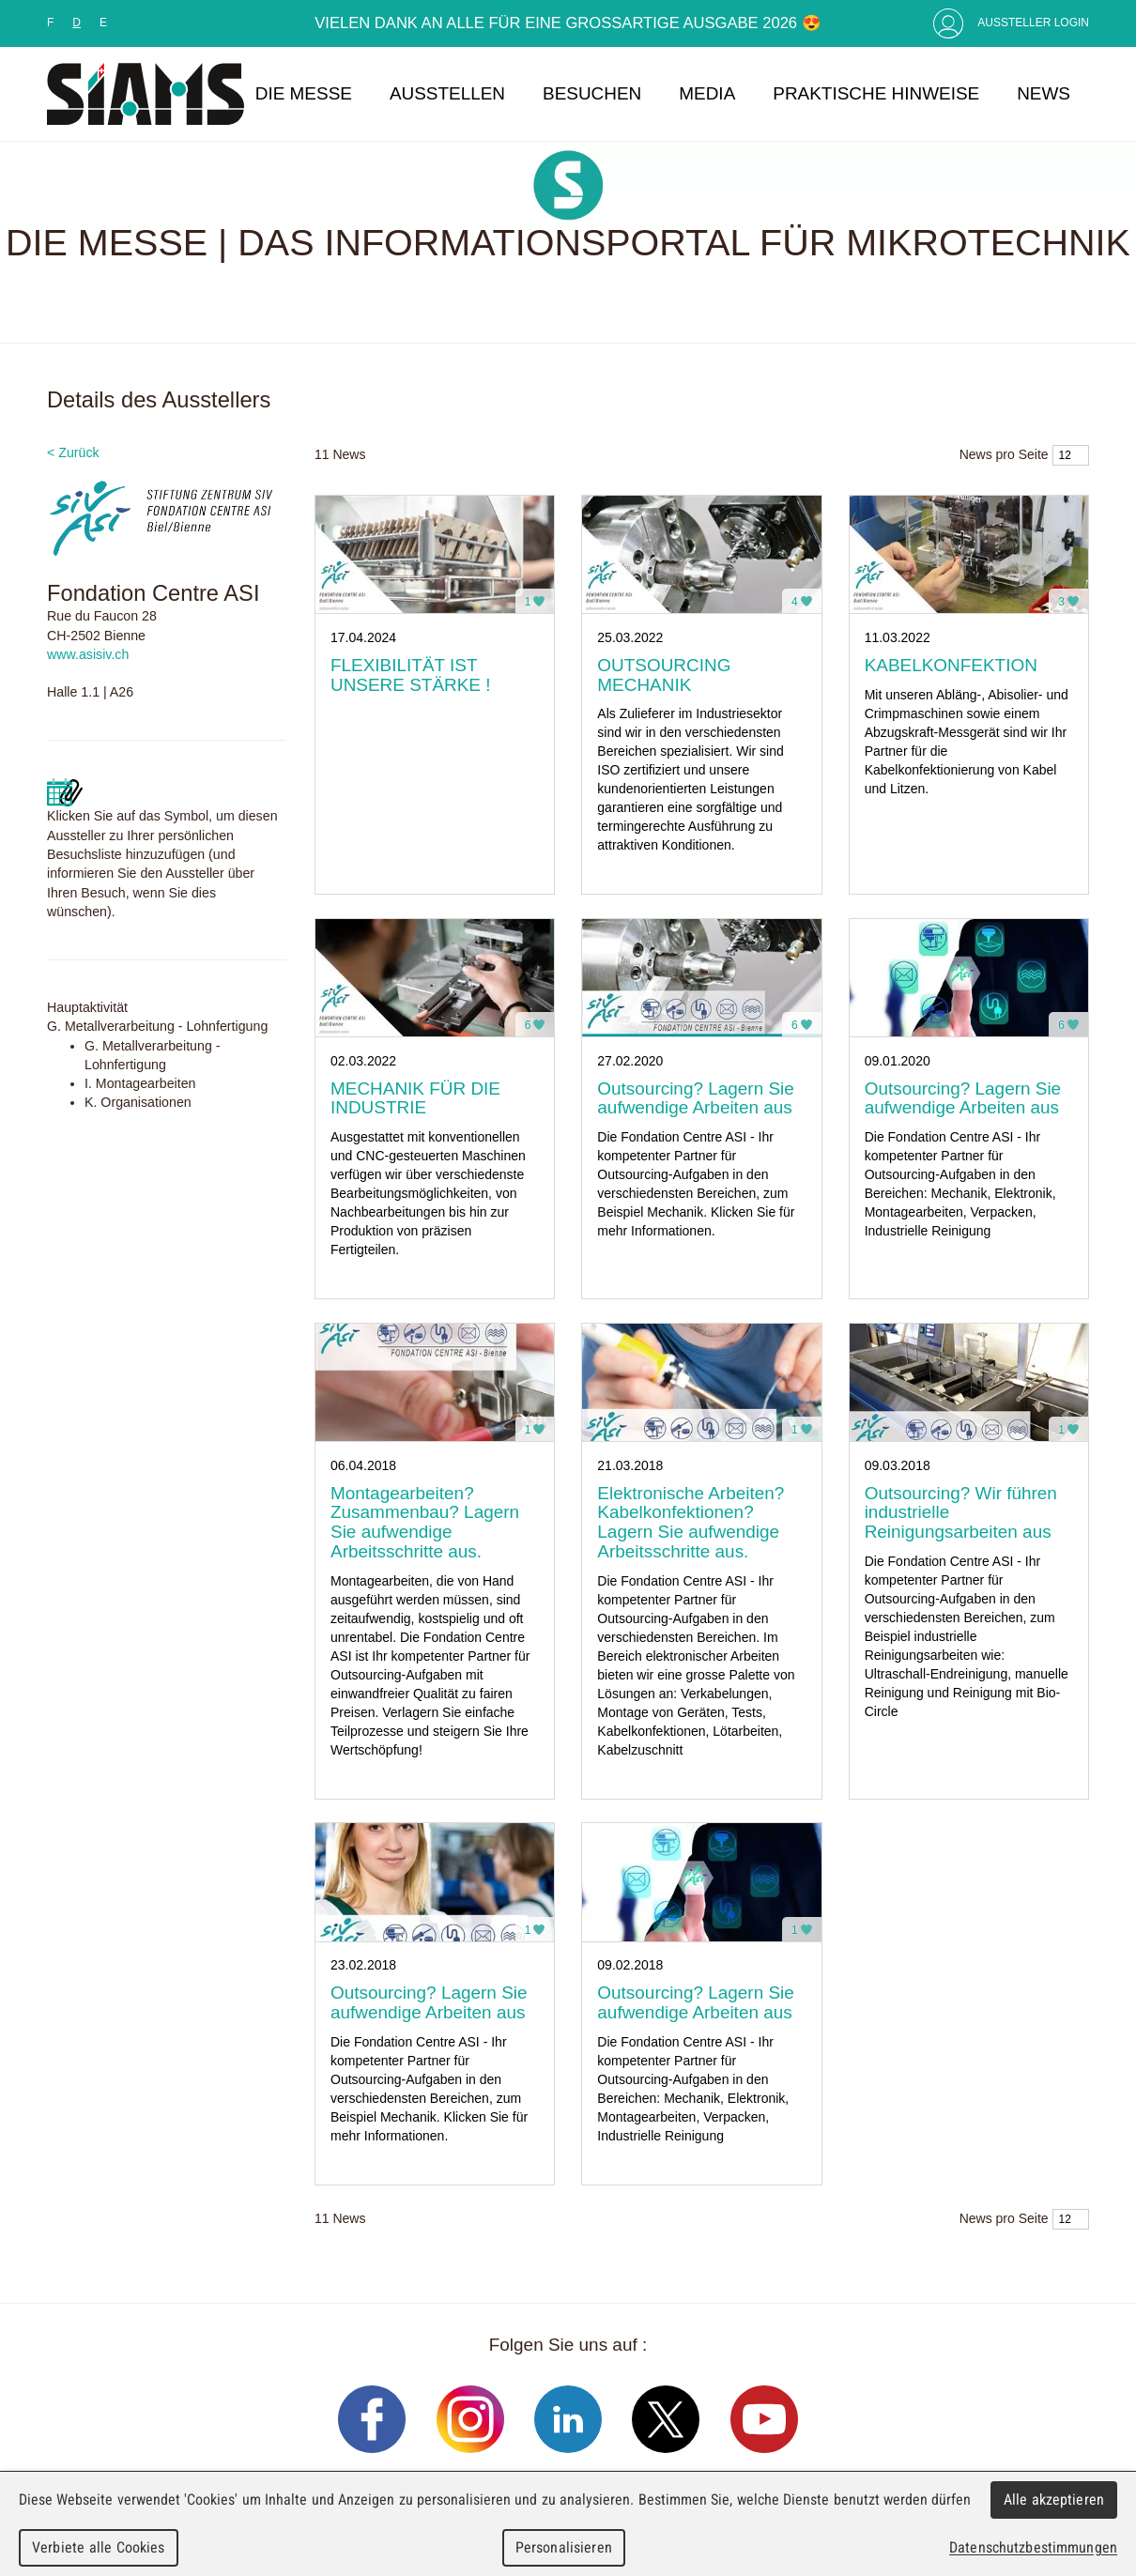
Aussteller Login (1033, 22)
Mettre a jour (65, 792)
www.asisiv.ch (88, 654)
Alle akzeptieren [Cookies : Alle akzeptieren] (1054, 2499)
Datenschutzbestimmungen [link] (1033, 2547)
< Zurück (73, 452)
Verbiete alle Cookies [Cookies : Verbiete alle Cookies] (98, 2547)
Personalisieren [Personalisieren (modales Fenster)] (563, 2547)
